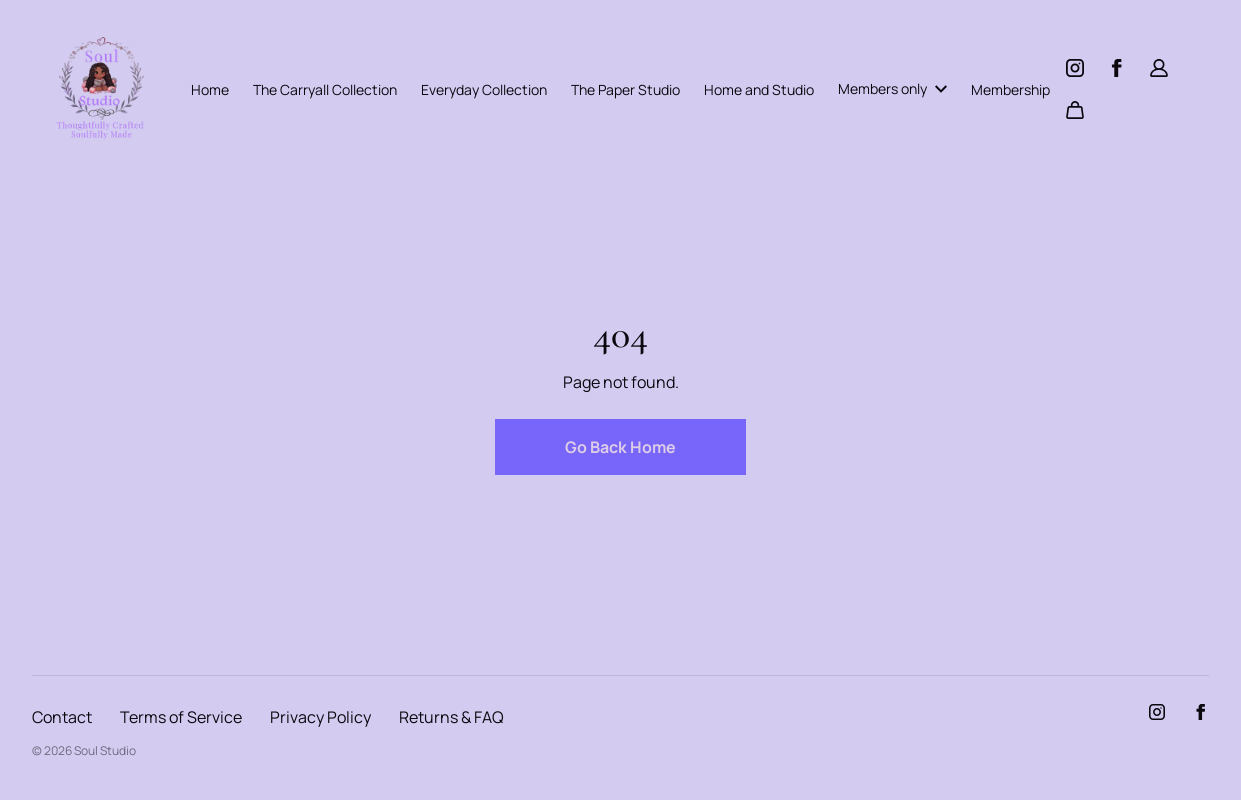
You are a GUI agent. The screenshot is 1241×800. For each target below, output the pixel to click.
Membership (1010, 89)
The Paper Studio (625, 89)
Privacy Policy (320, 717)
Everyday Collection (484, 89)
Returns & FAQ (451, 717)
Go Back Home (620, 447)
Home (210, 89)
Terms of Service (181, 717)
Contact (62, 717)
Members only (892, 88)
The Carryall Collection (325, 89)
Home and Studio (759, 89)
